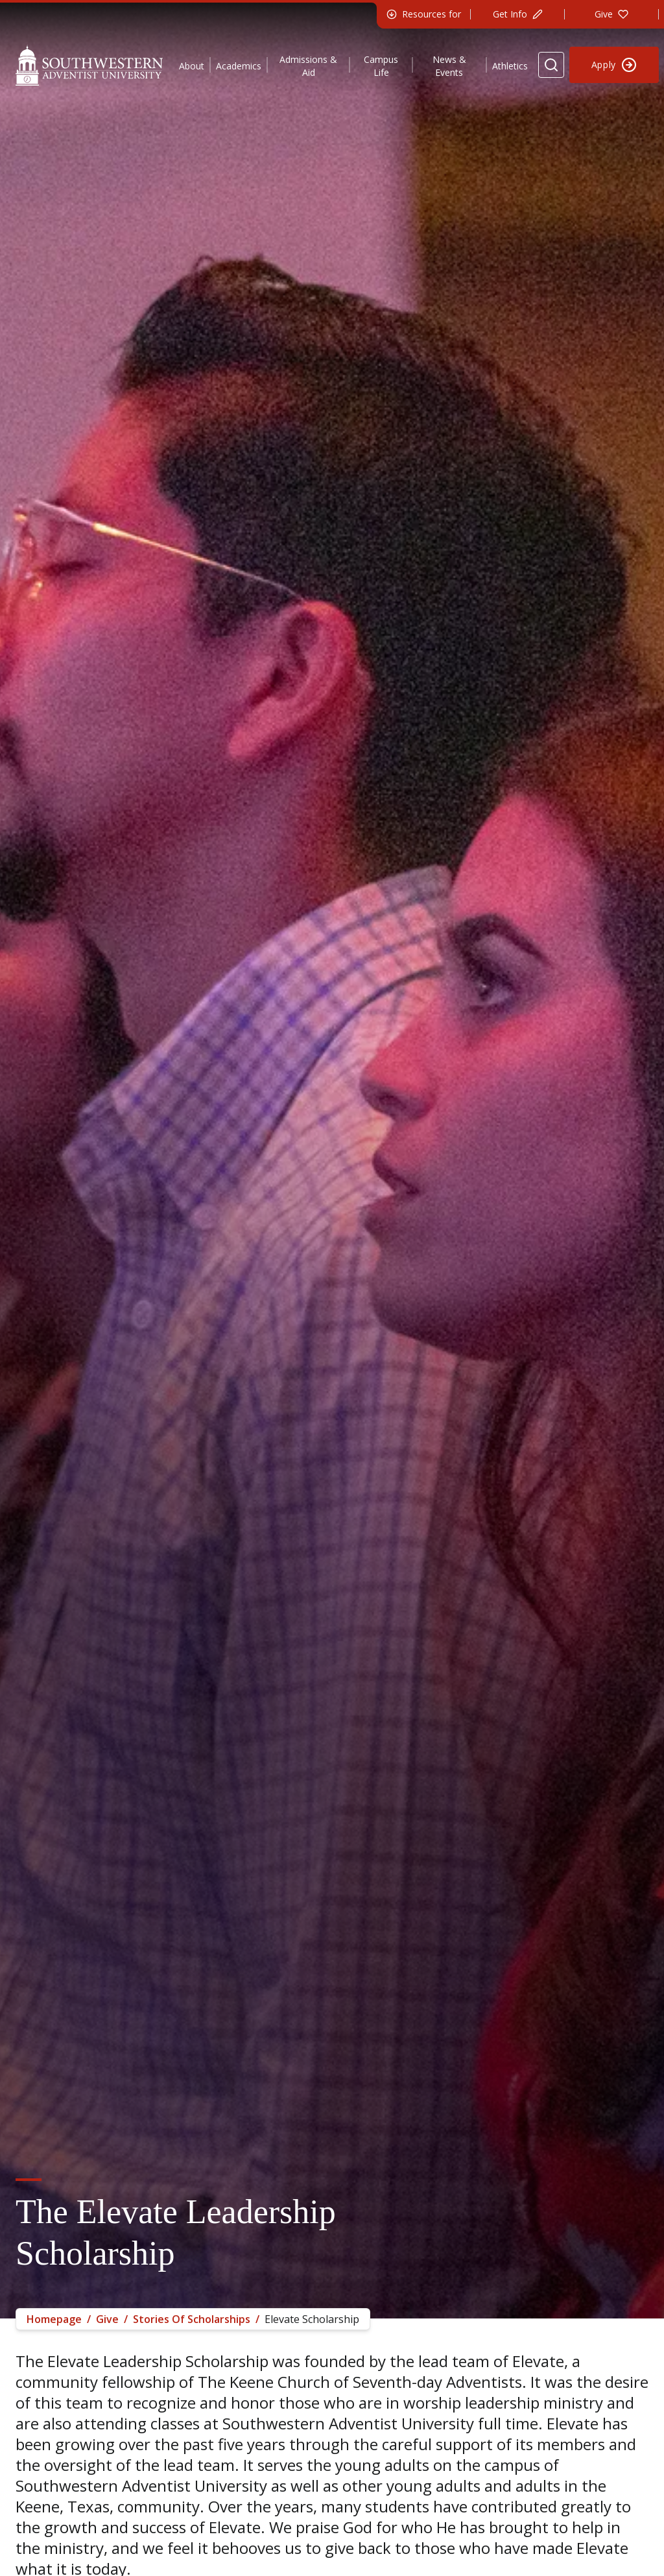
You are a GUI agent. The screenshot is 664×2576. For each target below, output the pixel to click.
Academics (238, 66)
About (191, 66)
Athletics (510, 66)
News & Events (449, 65)
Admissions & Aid (308, 65)
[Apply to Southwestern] (614, 65)
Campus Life (381, 65)
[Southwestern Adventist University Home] (89, 65)
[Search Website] (551, 65)
